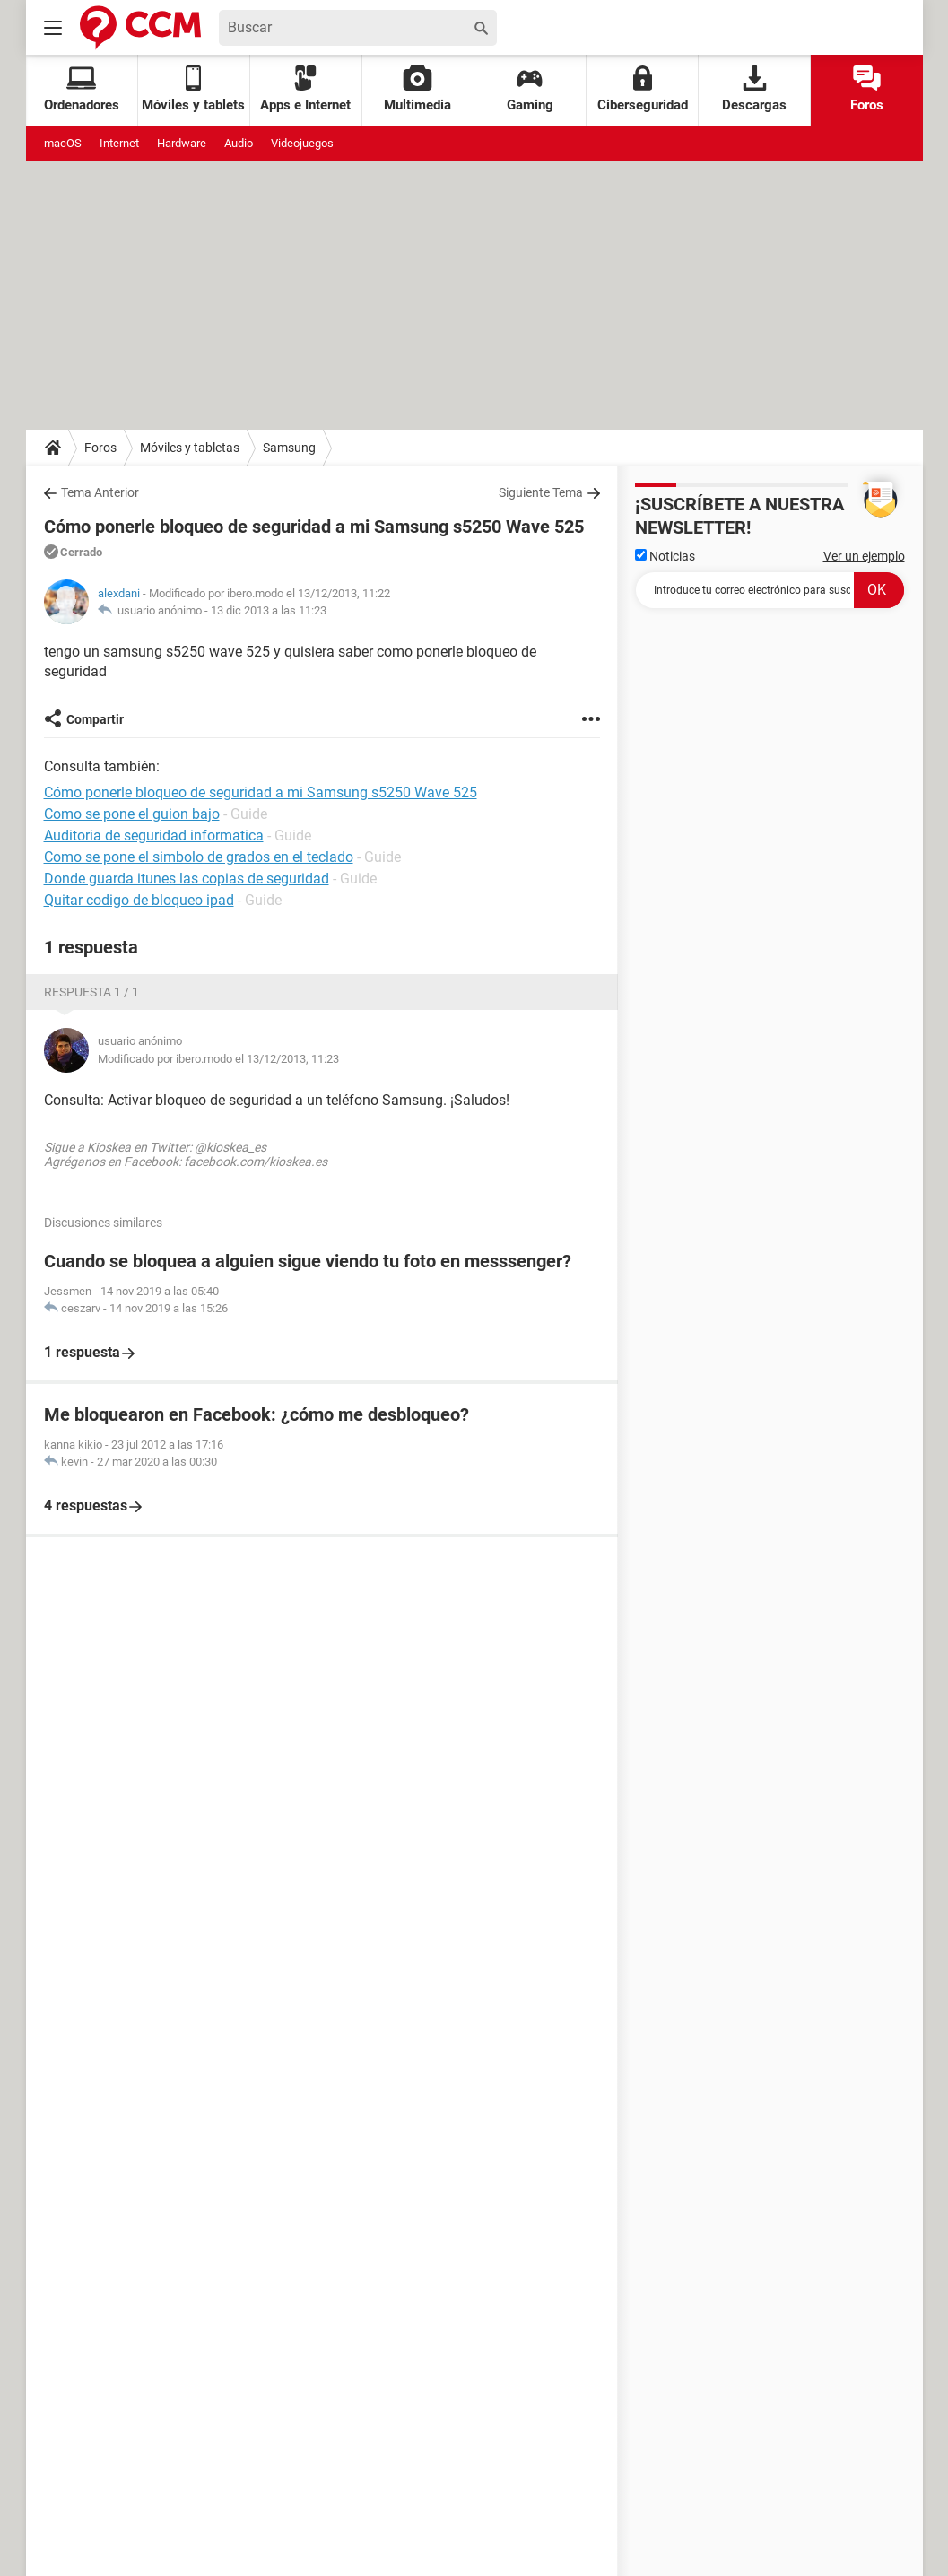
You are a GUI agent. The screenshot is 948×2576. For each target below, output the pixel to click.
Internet (119, 143)
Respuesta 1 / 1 (91, 992)
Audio (238, 143)
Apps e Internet (305, 89)
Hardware (181, 143)
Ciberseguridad (642, 89)
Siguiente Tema (541, 492)
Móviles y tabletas (189, 447)
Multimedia (417, 89)
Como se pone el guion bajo (132, 813)
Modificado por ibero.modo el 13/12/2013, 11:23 (218, 1059)
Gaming (530, 89)
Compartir (95, 719)
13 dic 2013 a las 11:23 (268, 610)
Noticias (665, 556)
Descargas (754, 89)
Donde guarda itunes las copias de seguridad (186, 878)
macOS (63, 143)
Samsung (289, 447)
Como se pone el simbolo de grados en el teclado (198, 857)
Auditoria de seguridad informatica (154, 835)
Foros (866, 89)
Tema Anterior (100, 492)
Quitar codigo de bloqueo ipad (139, 900)
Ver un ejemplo (864, 556)
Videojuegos (302, 143)
